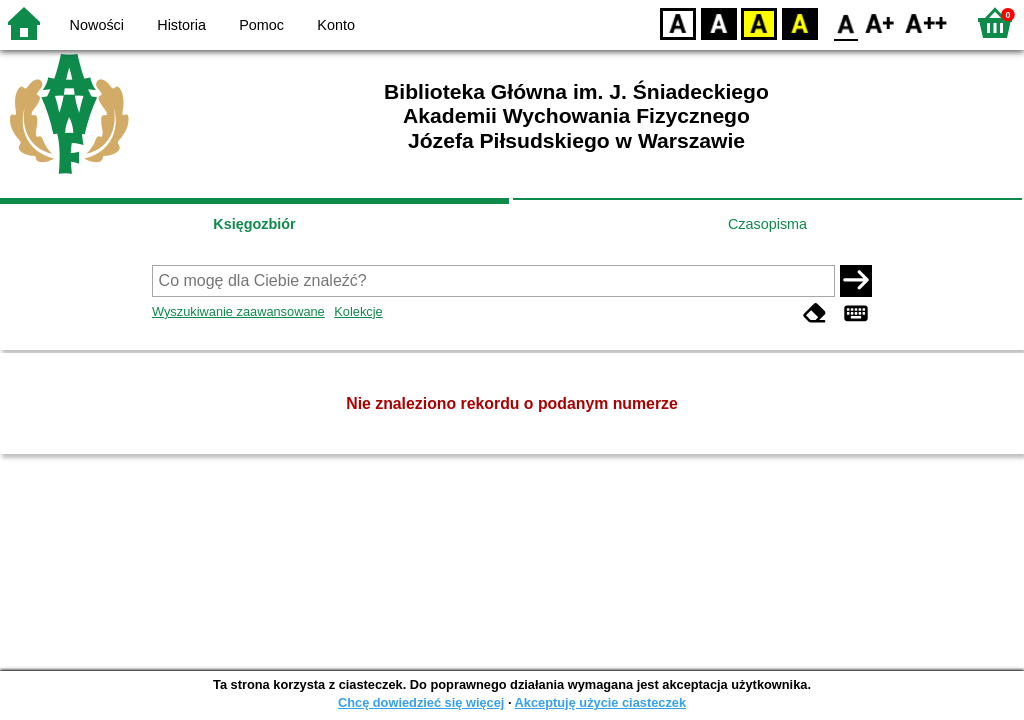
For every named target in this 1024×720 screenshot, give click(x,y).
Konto (336, 25)
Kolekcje (358, 311)
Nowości (97, 25)
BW (719, 22)
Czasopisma (767, 224)
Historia (181, 25)
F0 (845, 22)
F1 (880, 22)
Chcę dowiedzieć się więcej (421, 702)
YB (758, 22)
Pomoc (261, 25)
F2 (926, 22)
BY (799, 22)
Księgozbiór (254, 224)
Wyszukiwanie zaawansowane (238, 311)
